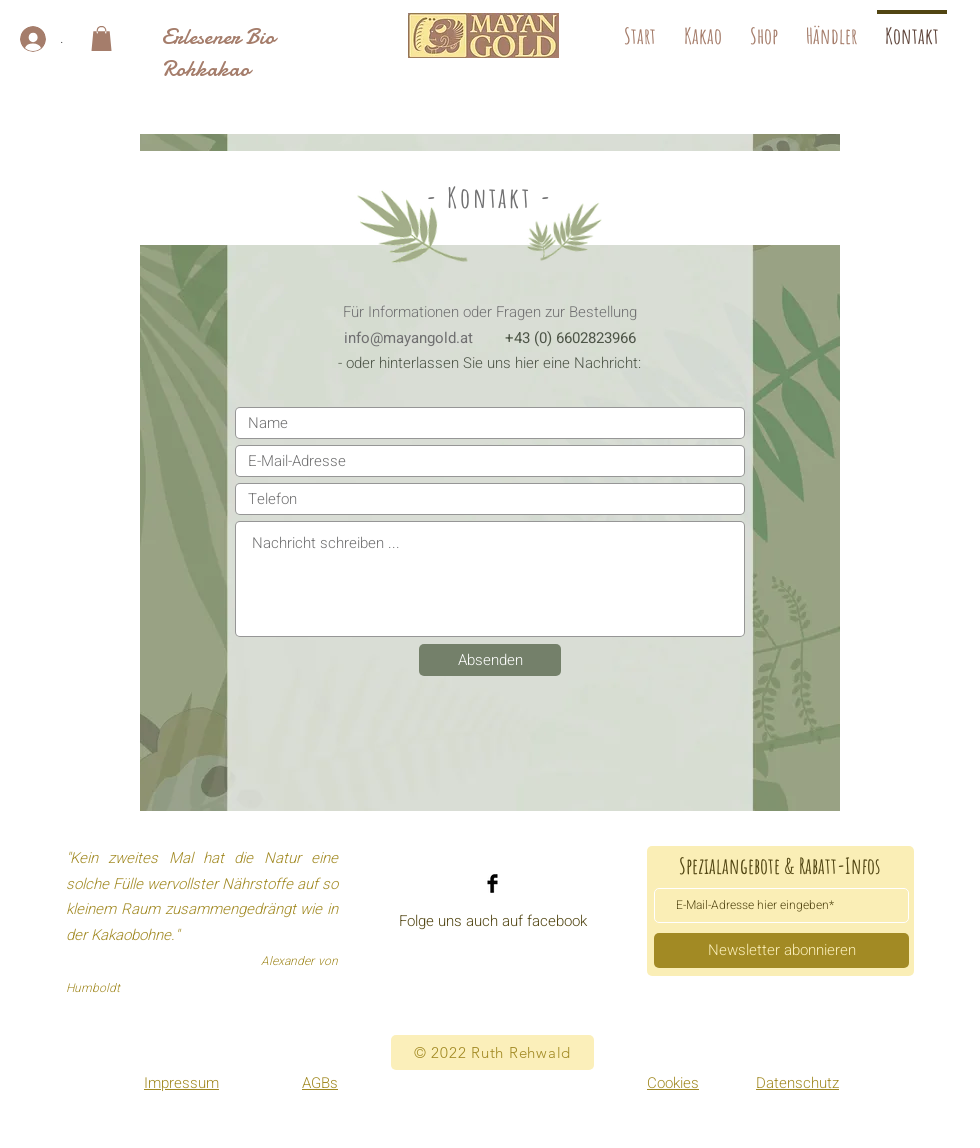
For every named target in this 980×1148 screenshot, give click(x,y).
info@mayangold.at (408, 338)
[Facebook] (492, 883)
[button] (101, 38)
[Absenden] (490, 660)
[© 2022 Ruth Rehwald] (492, 1052)
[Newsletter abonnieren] (781, 950)
